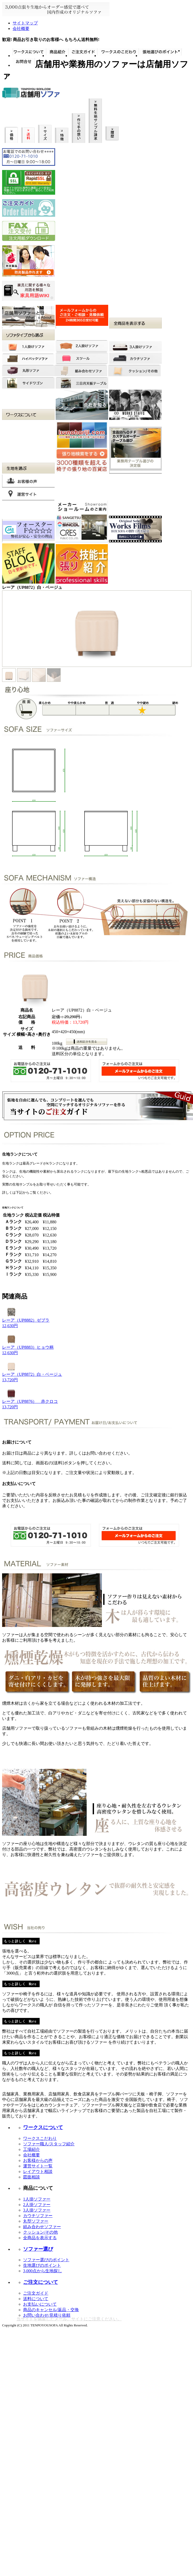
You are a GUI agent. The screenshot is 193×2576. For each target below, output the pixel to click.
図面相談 (31, 2177)
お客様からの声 (38, 2160)
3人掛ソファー (36, 2210)
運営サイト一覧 (38, 2166)
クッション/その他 (40, 2232)
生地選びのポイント (42, 2265)
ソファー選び (38, 2249)
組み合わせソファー (42, 2226)
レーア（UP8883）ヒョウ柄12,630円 (28, 1348)
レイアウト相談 (38, 2171)
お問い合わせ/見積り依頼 (46, 2315)
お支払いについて (40, 2304)
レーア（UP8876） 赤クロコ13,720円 (30, 1402)
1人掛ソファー (36, 2199)
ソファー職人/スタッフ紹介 (49, 2144)
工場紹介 (31, 2149)
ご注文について (40, 2282)
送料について (35, 2298)
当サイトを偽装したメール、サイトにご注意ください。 (69, 2319)
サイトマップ (25, 23)
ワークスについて (43, 2127)
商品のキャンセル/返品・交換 (51, 2309)
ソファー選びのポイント (46, 2260)
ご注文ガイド (35, 2293)
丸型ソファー (35, 2221)
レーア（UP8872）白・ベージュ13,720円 (32, 1375)
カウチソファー (38, 2215)
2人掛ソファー (36, 2204)
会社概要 (21, 28)
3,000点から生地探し (42, 2271)
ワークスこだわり (40, 2138)
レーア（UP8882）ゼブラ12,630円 (25, 1321)
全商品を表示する (40, 2237)
